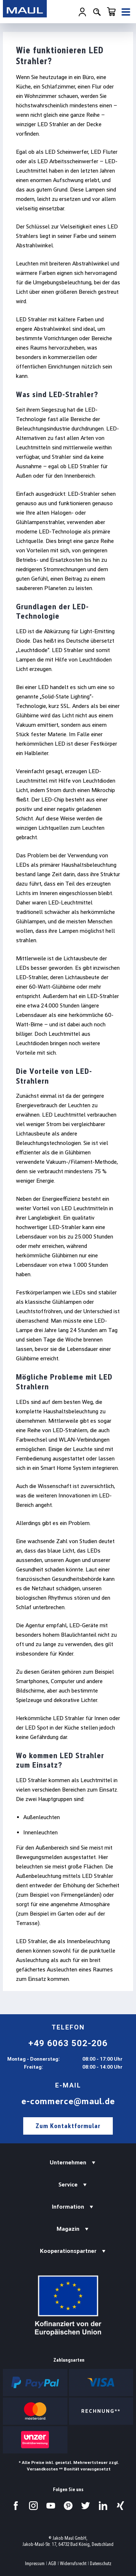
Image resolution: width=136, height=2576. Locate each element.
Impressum (35, 2563)
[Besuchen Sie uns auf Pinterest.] (68, 2505)
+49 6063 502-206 (68, 2043)
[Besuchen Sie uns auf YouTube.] (51, 2505)
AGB (52, 2563)
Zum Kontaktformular (68, 2126)
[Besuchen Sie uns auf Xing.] (120, 2505)
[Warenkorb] (111, 11)
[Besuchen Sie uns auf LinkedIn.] (103, 2505)
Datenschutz (100, 2563)
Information (68, 2206)
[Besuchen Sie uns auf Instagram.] (33, 2505)
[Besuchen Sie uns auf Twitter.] (85, 2505)
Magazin (68, 2228)
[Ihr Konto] (82, 12)
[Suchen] (97, 12)
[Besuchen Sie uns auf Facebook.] (16, 2505)
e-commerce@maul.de (68, 2101)
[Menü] (126, 12)
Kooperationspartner (68, 2250)
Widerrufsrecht (73, 2563)
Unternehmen (68, 2162)
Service (68, 2184)
